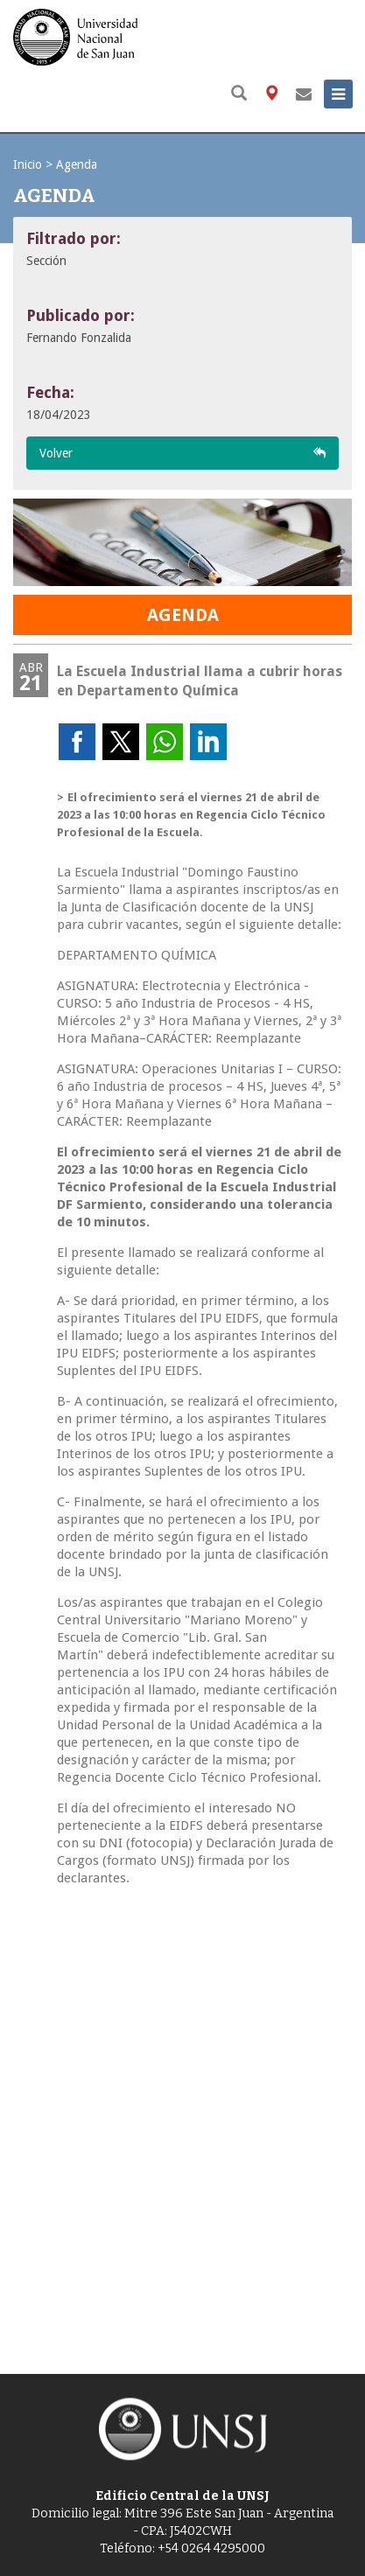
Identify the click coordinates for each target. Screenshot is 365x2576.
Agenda (76, 164)
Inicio (27, 164)
